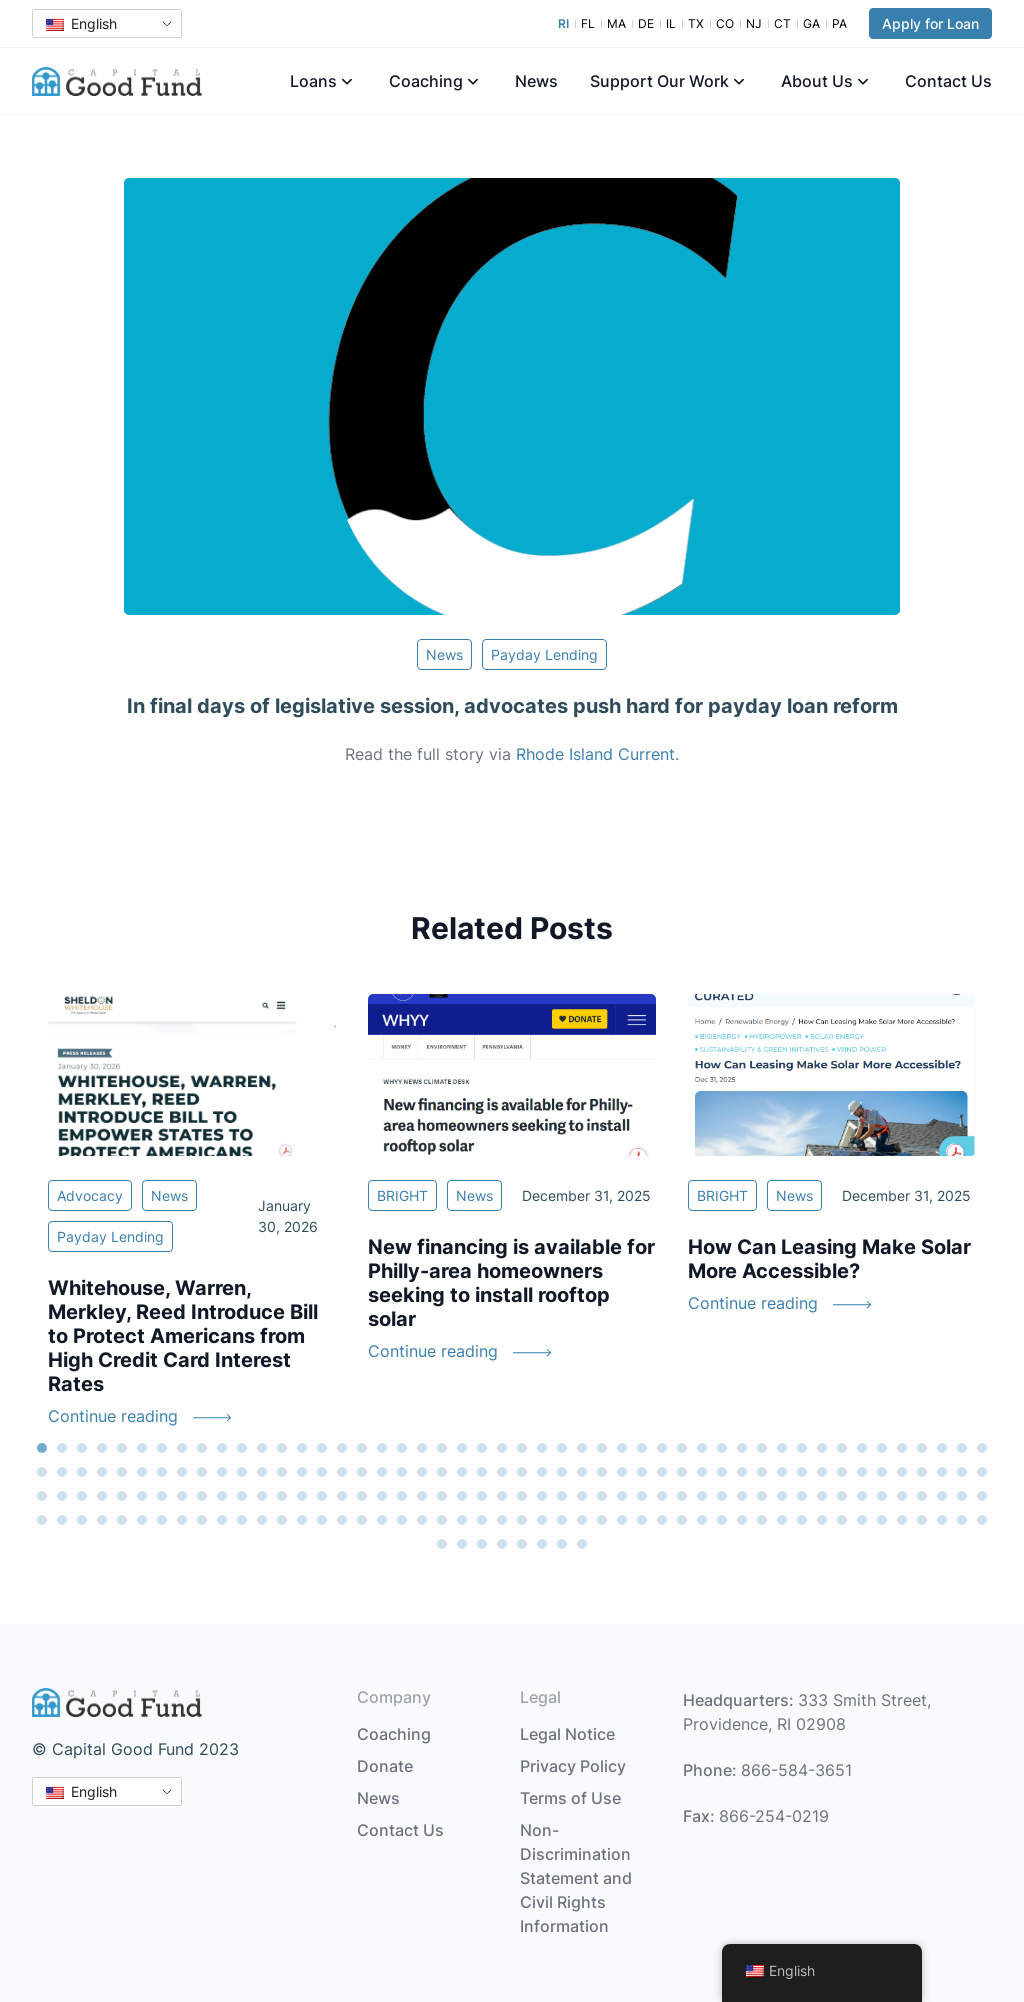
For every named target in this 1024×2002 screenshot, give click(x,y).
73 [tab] (522, 1472)
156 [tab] (262, 1520)
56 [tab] (182, 1472)
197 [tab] (522, 1544)
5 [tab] (122, 1448)
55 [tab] (162, 1472)
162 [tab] (382, 1520)
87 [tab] (802, 1472)
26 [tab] (542, 1448)
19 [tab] (402, 1448)
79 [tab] (642, 1472)
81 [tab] (682, 1472)
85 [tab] (762, 1472)
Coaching (426, 81)
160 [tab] (342, 1520)
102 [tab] (142, 1496)
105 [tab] (202, 1496)
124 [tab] (582, 1496)
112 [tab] (342, 1496)
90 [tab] (862, 1472)
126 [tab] (622, 1496)
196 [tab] (502, 1544)
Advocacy (90, 1195)
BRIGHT (402, 1195)
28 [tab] (582, 1448)
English (81, 23)
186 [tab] (862, 1520)
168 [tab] (502, 1520)
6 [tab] (142, 1448)
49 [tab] (42, 1472)
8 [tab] (182, 1448)
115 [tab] (402, 1496)
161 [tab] (362, 1520)
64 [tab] (342, 1472)
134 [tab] (782, 1496)
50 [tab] (62, 1472)
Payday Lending (544, 654)
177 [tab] (682, 1520)
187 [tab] (882, 1520)
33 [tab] (682, 1448)
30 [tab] (622, 1448)
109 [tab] (282, 1496)
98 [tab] (62, 1496)
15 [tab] (322, 1448)
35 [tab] (722, 1448)
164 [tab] (422, 1520)
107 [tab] (242, 1496)
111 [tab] (322, 1496)
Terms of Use (570, 1798)
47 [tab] (962, 1448)
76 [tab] (582, 1472)
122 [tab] (542, 1496)
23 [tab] (482, 1448)
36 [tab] (742, 1448)
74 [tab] (542, 1472)
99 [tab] (82, 1496)
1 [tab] (42, 1448)
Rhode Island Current (595, 754)
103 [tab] (162, 1496)
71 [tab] (482, 1472)
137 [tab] (842, 1496)
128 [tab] (662, 1496)
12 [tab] (262, 1448)
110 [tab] (302, 1496)
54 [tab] (142, 1472)
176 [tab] (662, 1520)
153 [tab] (202, 1520)
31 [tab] (642, 1448)
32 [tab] (662, 1448)
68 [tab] (422, 1472)
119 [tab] (482, 1496)
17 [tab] (362, 1448)
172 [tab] (582, 1520)
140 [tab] (902, 1496)
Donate (385, 1766)
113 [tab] (362, 1496)
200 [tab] (582, 1544)
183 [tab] (802, 1520)
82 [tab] (702, 1472)
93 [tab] (922, 1472)
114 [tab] (382, 1496)
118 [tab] (462, 1496)
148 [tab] (102, 1520)
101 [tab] (122, 1496)
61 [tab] (282, 1472)
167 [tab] (482, 1520)
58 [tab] (222, 1472)
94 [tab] (942, 1472)
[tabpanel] (192, 1223)
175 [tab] (642, 1520)
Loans (313, 81)
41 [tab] (842, 1448)
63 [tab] (322, 1472)
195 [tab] (482, 1544)
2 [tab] (62, 1448)
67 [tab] (402, 1472)
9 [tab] (202, 1448)
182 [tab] (782, 1520)
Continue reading (113, 1416)
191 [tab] (962, 1520)
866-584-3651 (796, 1770)
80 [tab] (662, 1472)
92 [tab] (902, 1472)
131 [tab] (722, 1496)
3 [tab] (82, 1448)
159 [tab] (322, 1520)
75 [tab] (562, 1472)
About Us (817, 81)
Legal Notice (567, 1734)
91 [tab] (882, 1472)
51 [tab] (82, 1472)
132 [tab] (742, 1496)
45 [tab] (922, 1448)
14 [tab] (302, 1448)
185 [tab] (842, 1520)
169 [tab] (522, 1520)
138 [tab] (862, 1496)
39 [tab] (802, 1448)
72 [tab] (502, 1472)
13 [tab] (282, 1448)
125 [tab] (602, 1496)
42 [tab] (862, 1448)
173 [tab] (602, 1520)
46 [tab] (942, 1448)
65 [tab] (362, 1472)
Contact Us (948, 81)
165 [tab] (442, 1520)
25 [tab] (522, 1448)
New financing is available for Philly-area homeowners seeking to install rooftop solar (511, 1283)
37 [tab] (762, 1448)
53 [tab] (122, 1472)
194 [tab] (462, 1544)
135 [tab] (802, 1496)
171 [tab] (562, 1520)
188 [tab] (902, 1520)
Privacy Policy (573, 1766)
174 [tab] (622, 1520)
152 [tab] (182, 1520)
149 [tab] (122, 1520)
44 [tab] (902, 1448)
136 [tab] (822, 1496)
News (536, 81)
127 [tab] (642, 1496)
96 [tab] (982, 1472)
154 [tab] (222, 1520)
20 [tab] (422, 1448)
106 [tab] (222, 1496)
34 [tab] (702, 1448)
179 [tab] (722, 1520)
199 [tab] (562, 1544)
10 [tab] (222, 1448)
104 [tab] (182, 1496)
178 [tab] (702, 1520)
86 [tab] (782, 1472)
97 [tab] (42, 1496)
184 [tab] (822, 1520)
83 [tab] (722, 1472)
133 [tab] (762, 1496)
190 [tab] (942, 1520)
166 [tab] (462, 1520)
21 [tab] (442, 1448)
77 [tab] (602, 1472)
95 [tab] (962, 1472)
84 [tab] (742, 1472)
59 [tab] (242, 1472)
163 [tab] (402, 1520)
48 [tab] (982, 1448)
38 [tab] (782, 1448)
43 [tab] (882, 1448)
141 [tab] (922, 1496)
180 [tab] (742, 1520)
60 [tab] (262, 1472)
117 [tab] (442, 1496)
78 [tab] (622, 1472)
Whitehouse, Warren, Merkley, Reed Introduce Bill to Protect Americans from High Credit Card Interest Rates (183, 1336)
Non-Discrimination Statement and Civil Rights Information (576, 1878)
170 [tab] (542, 1520)
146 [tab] (62, 1520)
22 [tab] (462, 1448)
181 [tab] (762, 1520)
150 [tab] (142, 1520)
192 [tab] (982, 1520)
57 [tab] (202, 1472)
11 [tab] (242, 1448)
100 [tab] (102, 1496)
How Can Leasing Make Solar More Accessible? (829, 1259)
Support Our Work (659, 81)
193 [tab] (442, 1544)
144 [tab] (982, 1496)
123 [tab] (562, 1496)
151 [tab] (162, 1520)
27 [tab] (562, 1448)
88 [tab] (822, 1472)
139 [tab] (882, 1496)
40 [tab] (822, 1448)
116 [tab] (422, 1496)
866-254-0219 (774, 1816)
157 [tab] (282, 1520)
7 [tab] (162, 1448)
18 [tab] (382, 1448)
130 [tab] (702, 1496)
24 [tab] (502, 1448)
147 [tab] (82, 1520)
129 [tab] (682, 1496)
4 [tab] (102, 1448)
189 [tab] (922, 1520)
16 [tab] (342, 1448)
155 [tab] (242, 1520)
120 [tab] (502, 1496)
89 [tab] (842, 1472)
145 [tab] (42, 1520)
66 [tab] (382, 1472)
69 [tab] (442, 1472)
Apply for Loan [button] (930, 23)
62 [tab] (302, 1472)
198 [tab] (542, 1544)
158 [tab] (302, 1520)
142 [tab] (942, 1496)
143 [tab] (962, 1496)
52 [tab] (102, 1472)
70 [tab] (462, 1472)
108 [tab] (262, 1496)
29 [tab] (602, 1448)
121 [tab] (522, 1496)
